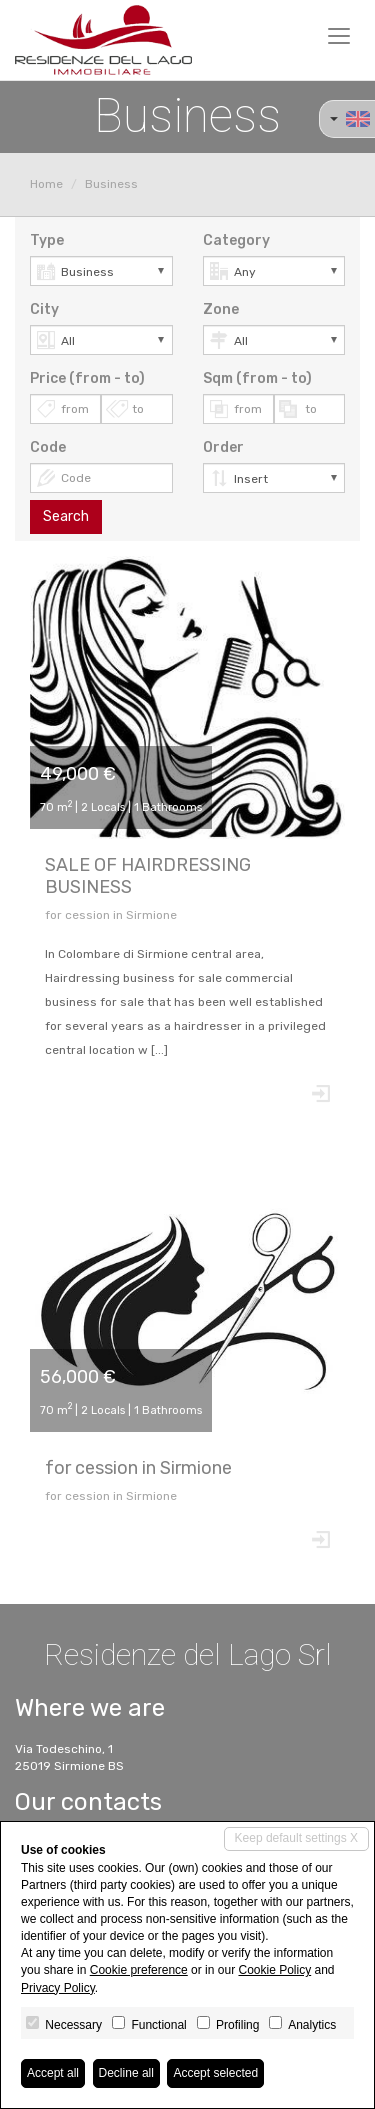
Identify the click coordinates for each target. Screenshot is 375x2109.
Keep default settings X (296, 1838)
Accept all (53, 2073)
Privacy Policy (58, 1988)
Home (46, 184)
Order (223, 447)
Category (236, 240)
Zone (221, 309)
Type (47, 240)
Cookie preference (139, 1970)
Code (48, 447)
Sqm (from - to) (257, 378)
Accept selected (215, 2073)
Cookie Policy (274, 1970)
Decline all (126, 2073)
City (44, 309)
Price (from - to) (87, 378)
